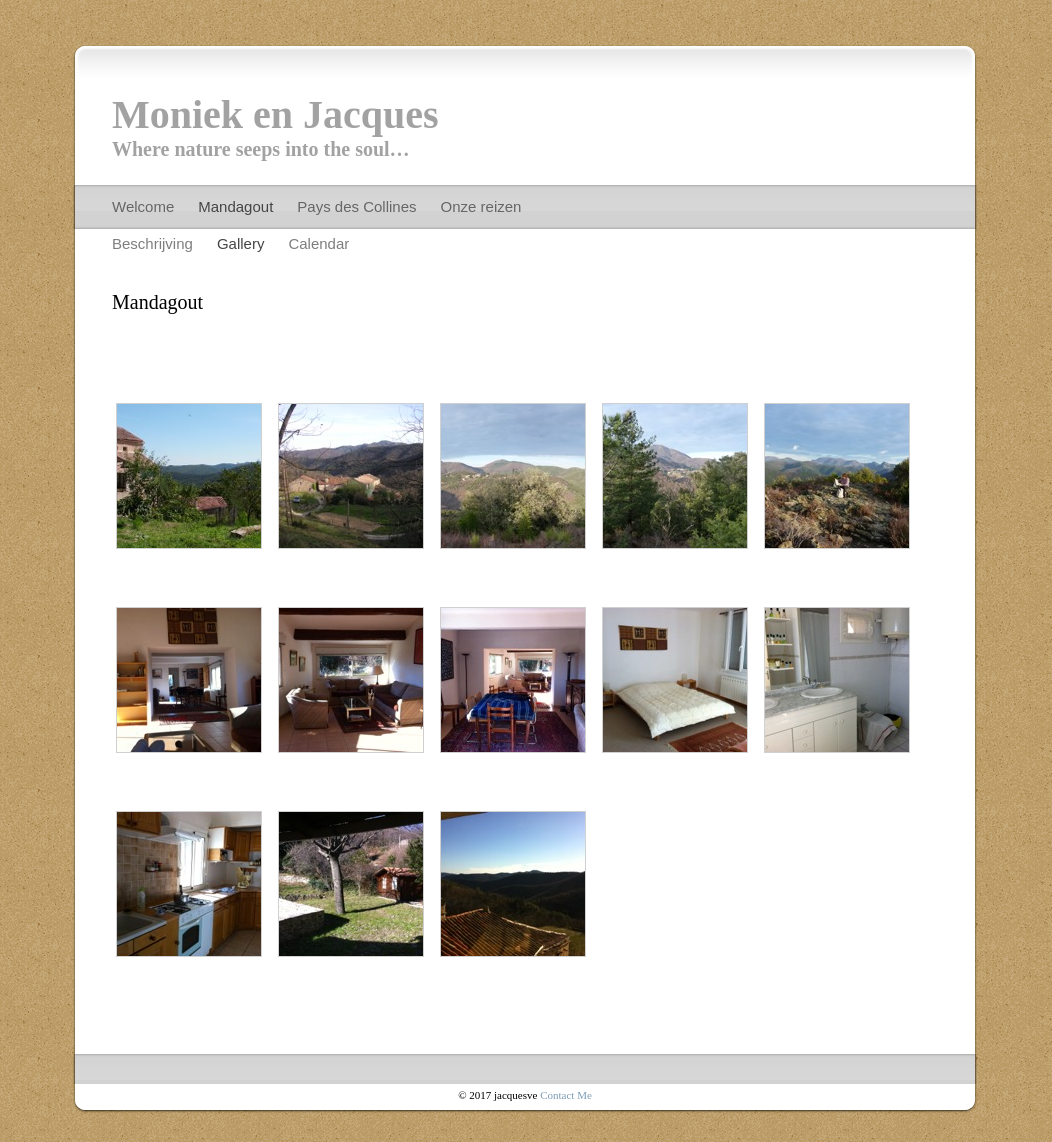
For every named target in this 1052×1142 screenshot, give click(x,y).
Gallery (241, 243)
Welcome (143, 206)
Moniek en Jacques (275, 114)
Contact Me (566, 1095)
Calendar (318, 243)
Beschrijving (152, 243)
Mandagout (235, 206)
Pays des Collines (356, 206)
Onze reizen (481, 206)
